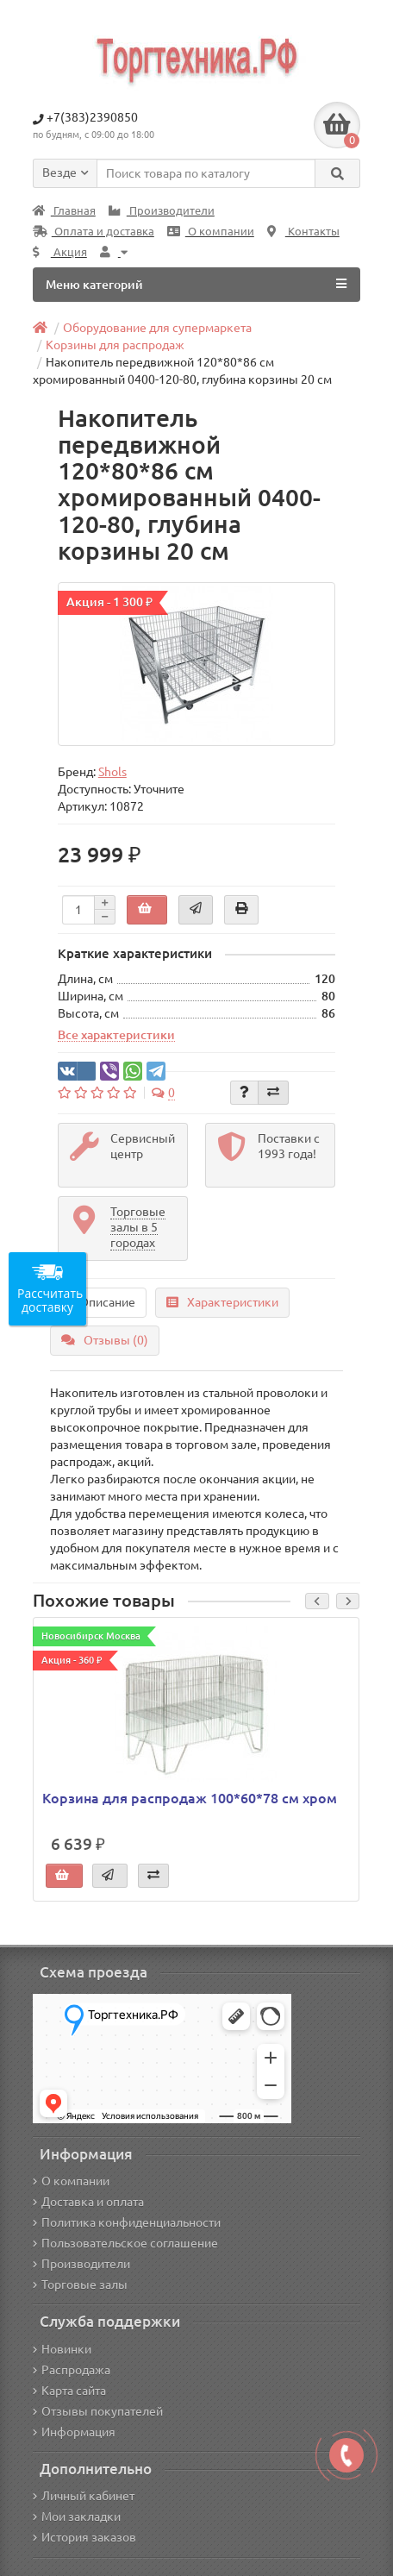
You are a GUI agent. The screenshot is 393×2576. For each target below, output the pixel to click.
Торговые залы (80, 2284)
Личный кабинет (83, 2496)
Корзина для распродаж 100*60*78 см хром (189, 1798)
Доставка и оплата (88, 2202)
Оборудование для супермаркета (157, 328)
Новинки (62, 2349)
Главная (64, 210)
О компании (210, 231)
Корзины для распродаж (115, 345)
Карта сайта (69, 2390)
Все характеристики (116, 1035)
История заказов (84, 2537)
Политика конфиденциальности (127, 2222)
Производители (162, 210)
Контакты (303, 231)
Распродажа (71, 2370)
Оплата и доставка (93, 231)
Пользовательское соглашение (125, 2243)
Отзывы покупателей (98, 2411)
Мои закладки (77, 2516)
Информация (74, 2432)
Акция (60, 252)
